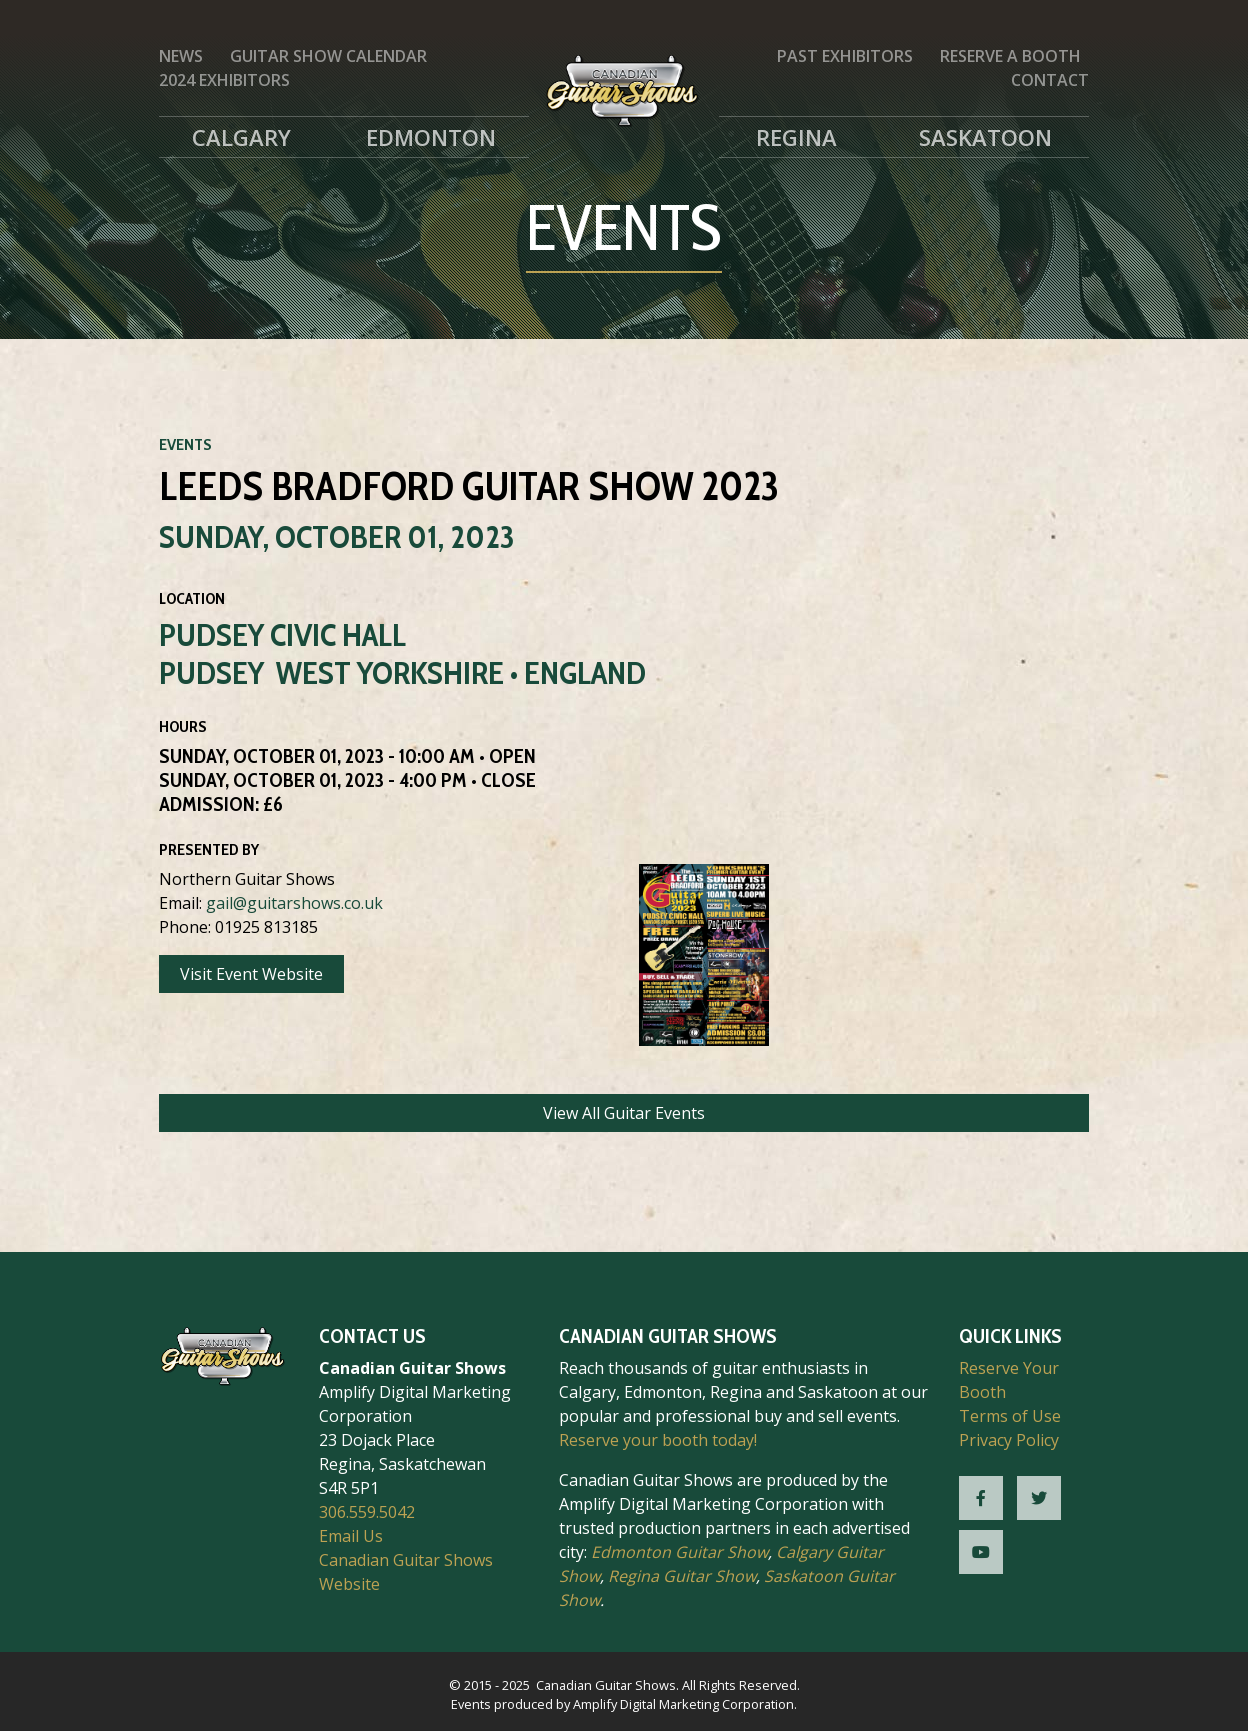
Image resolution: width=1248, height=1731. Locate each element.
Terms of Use (1010, 1416)
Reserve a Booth (1010, 56)
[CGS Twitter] (1039, 1498)
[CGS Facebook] (981, 1498)
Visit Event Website (251, 974)
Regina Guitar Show (682, 1576)
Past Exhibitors (845, 56)
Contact (1050, 80)
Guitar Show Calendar (328, 56)
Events (185, 444)
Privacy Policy (1009, 1440)
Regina (796, 137)
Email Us (351, 1536)
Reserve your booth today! (658, 1440)
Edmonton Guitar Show (679, 1552)
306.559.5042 (367, 1512)
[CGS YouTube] (981, 1552)
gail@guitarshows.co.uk (294, 903)
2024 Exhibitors (224, 80)
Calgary (241, 137)
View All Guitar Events (624, 1113)
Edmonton (431, 137)
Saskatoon (985, 137)
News (181, 56)
